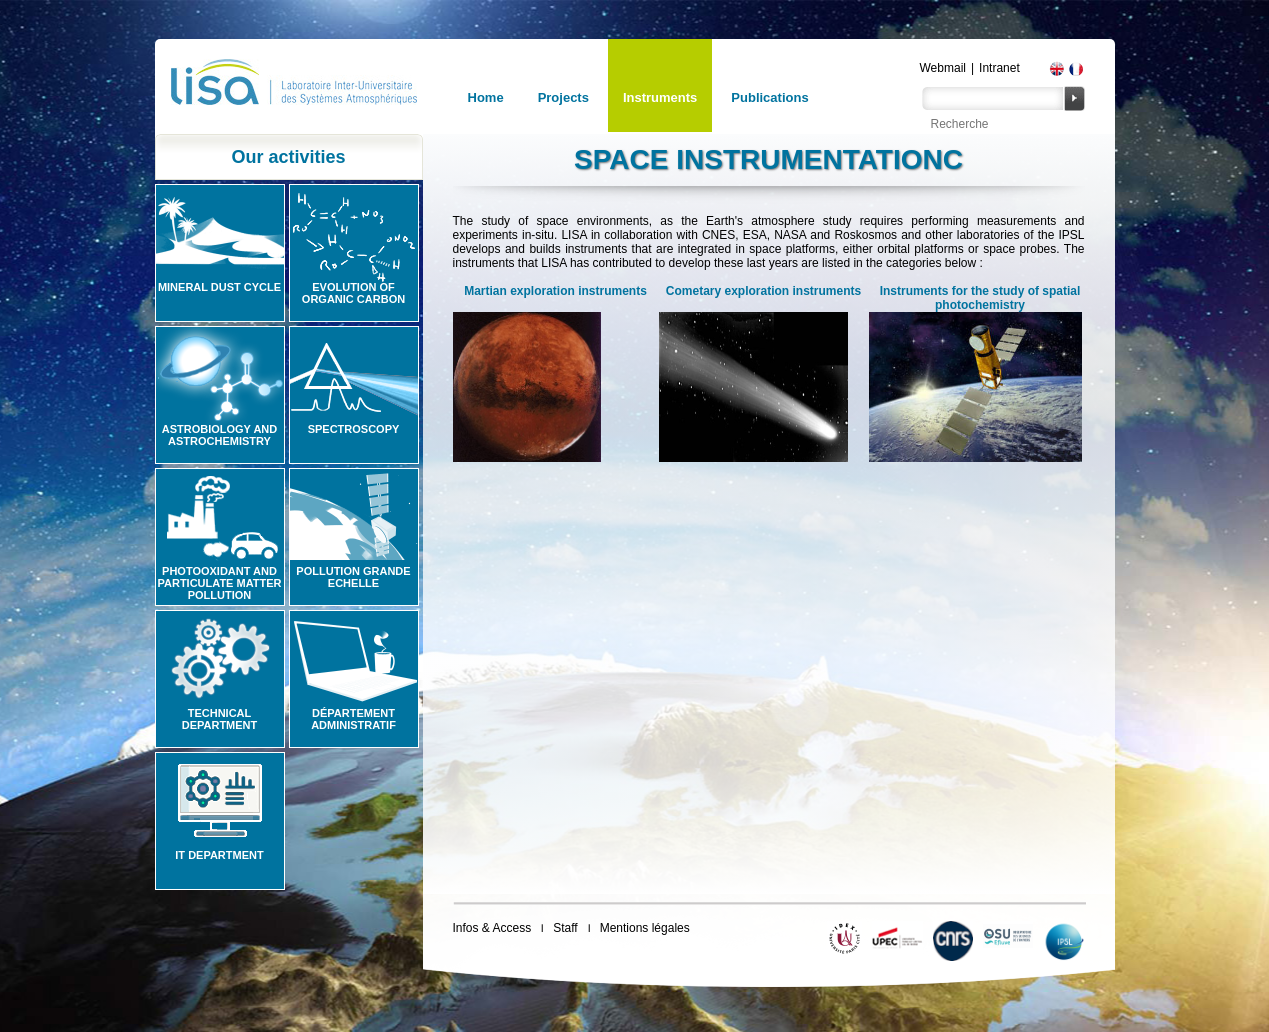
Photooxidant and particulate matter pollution (219, 583)
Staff (565, 928)
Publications (769, 97)
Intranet (999, 68)
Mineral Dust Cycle (219, 287)
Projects (563, 97)
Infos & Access (492, 928)
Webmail (943, 68)
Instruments (660, 97)
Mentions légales (645, 928)
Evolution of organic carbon (353, 293)
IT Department (219, 855)
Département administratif (353, 719)
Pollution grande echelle (353, 577)
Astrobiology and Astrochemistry (220, 435)
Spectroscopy (354, 429)
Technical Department (220, 719)
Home (486, 97)
